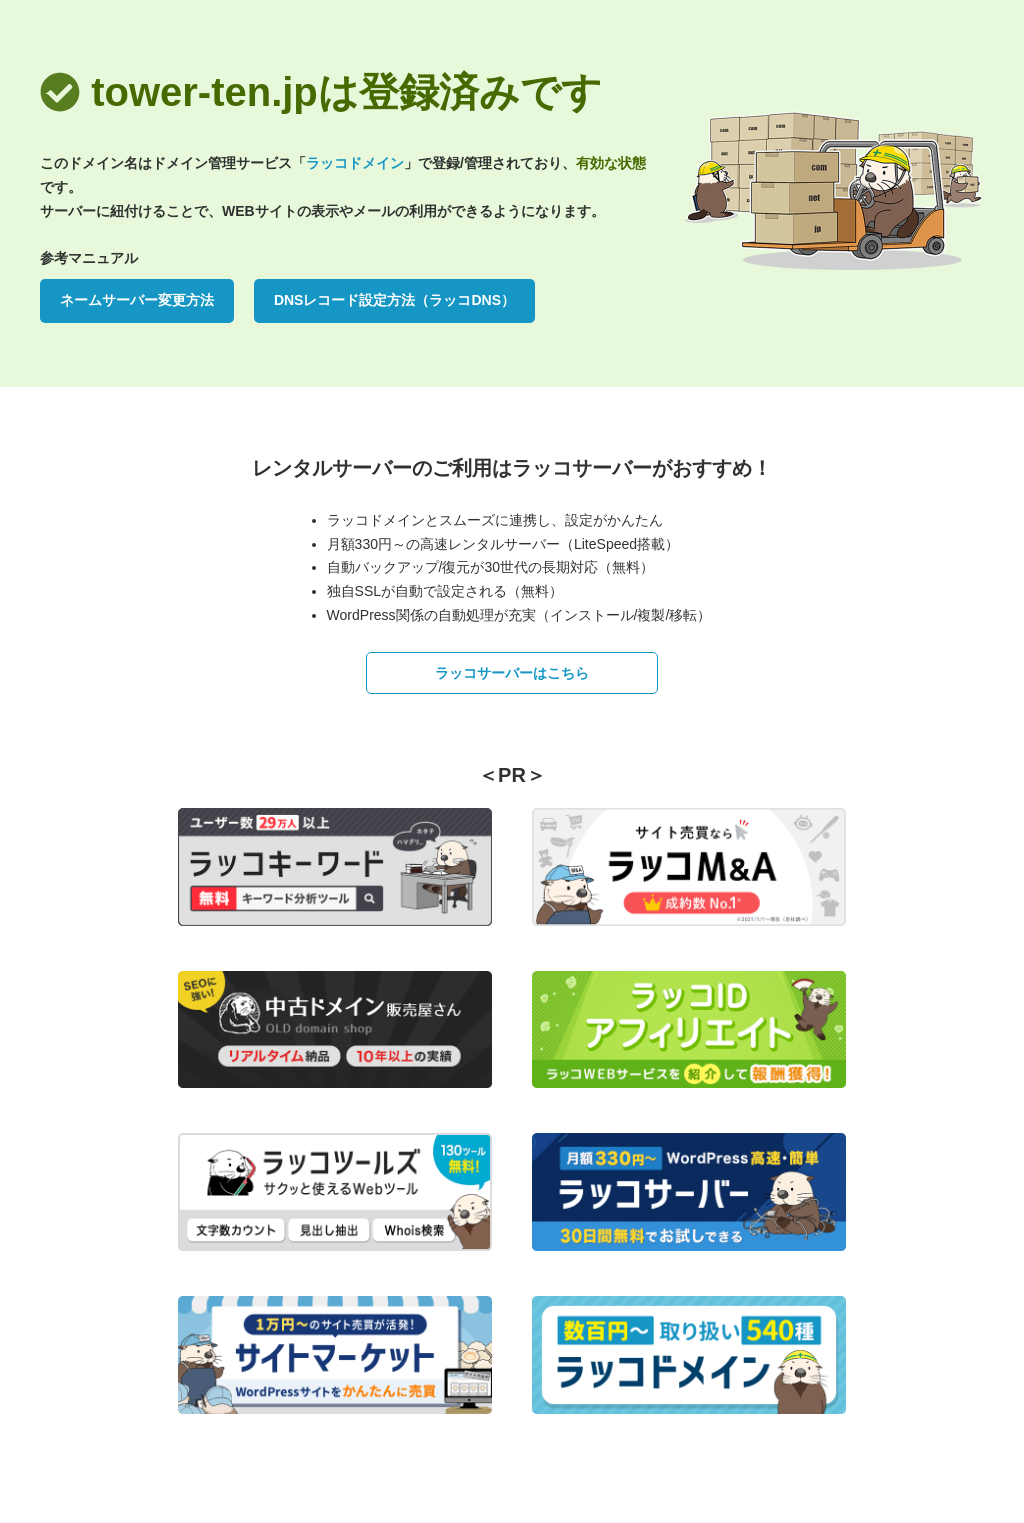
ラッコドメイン (355, 163)
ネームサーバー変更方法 (137, 300)
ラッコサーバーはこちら (512, 673)
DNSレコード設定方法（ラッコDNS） (394, 300)
